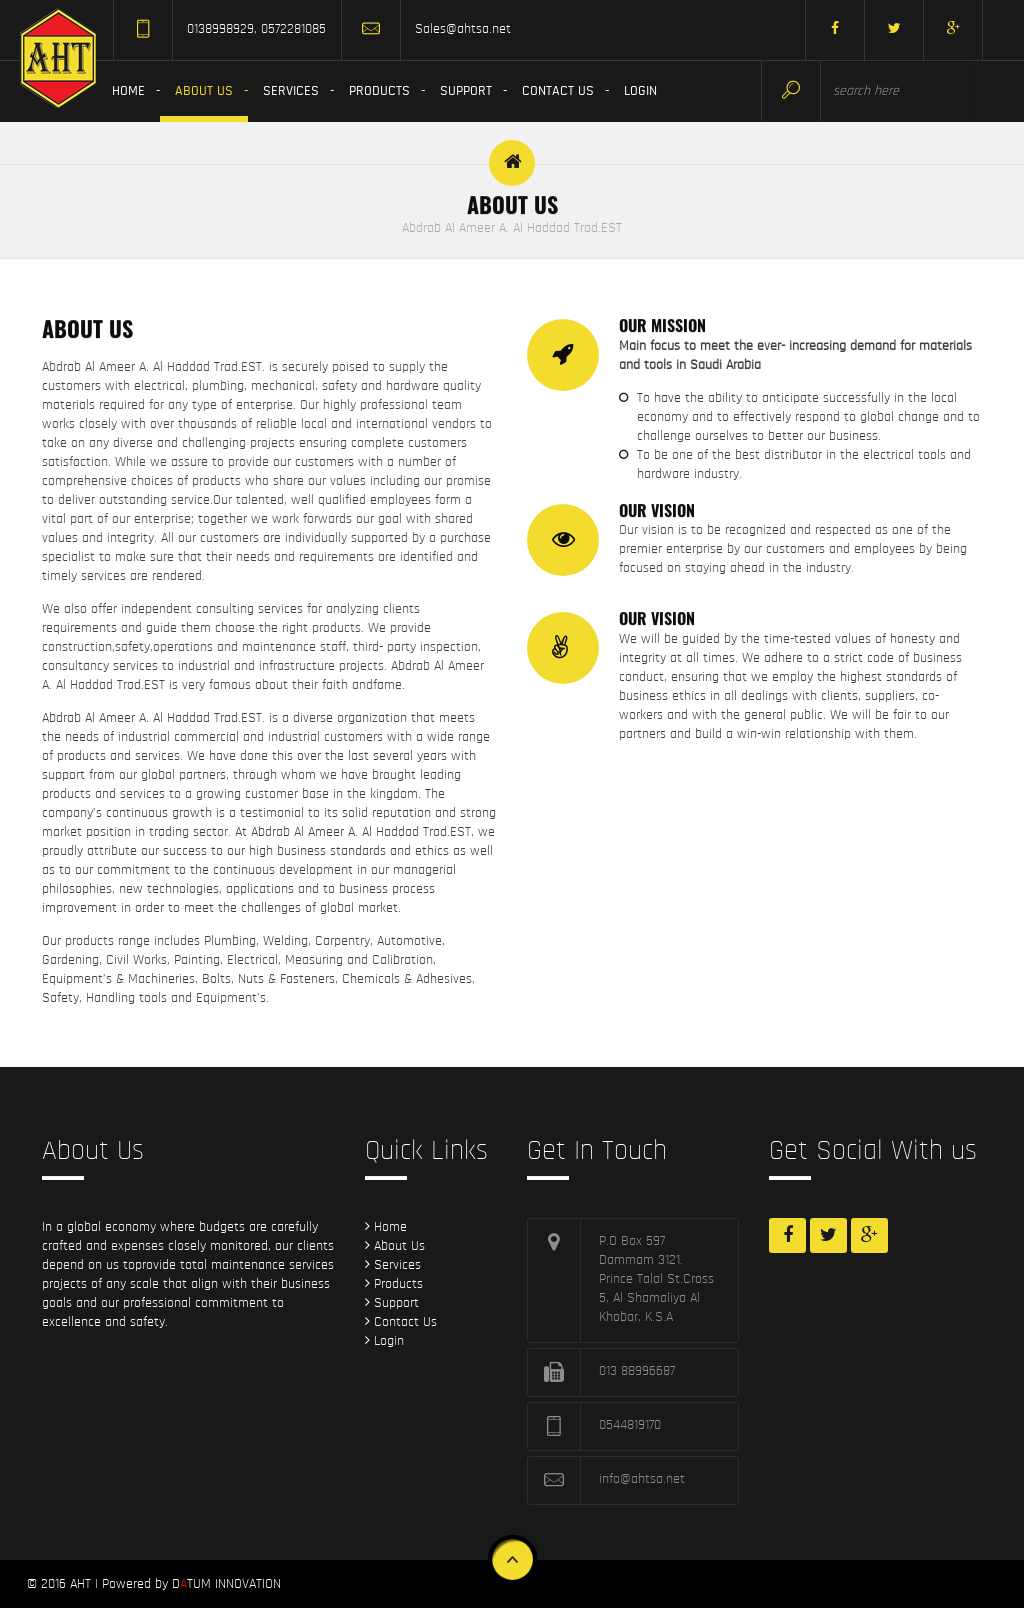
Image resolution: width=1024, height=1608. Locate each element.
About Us (395, 1246)
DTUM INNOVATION (226, 1584)
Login (640, 91)
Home (128, 91)
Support (466, 91)
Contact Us (558, 91)
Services (291, 91)
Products (379, 91)
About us (204, 91)
